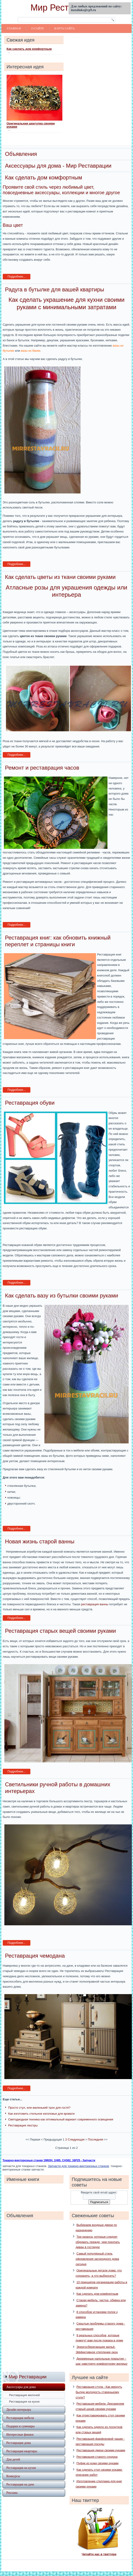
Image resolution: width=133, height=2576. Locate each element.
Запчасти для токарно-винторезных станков (78, 2166)
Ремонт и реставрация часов (42, 768)
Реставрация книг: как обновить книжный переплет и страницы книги (58, 940)
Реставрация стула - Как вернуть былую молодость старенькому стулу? (99, 2392)
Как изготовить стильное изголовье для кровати (41, 2113)
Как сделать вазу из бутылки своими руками (61, 1295)
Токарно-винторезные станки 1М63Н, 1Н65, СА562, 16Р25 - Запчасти (49, 2160)
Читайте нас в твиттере (99, 2554)
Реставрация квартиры (21, 2451)
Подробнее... (17, 276)
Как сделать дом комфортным (29, 49)
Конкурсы (13, 2476)
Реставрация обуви (30, 1103)
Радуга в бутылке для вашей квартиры (54, 289)
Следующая (76, 2139)
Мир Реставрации (66, 7)
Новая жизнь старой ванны (40, 1541)
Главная (14, 28)
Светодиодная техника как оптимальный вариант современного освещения (60, 2119)
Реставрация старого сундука (96, 2456)
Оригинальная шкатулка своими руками (30, 125)
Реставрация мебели (20, 2418)
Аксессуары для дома (21, 2387)
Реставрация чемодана (35, 1956)
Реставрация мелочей (24, 2395)
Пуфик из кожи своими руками (97, 2463)
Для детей (13, 2459)
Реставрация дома (18, 2443)
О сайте (37, 28)
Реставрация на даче (20, 2484)
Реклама (11, 2492)
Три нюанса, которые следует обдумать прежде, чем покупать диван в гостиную (98, 2242)
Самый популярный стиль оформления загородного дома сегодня (97, 2259)
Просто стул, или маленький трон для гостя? (39, 2107)
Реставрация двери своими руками (100, 2450)
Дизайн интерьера (18, 2409)
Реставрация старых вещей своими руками (60, 1631)
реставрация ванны (94, 1604)
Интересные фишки (19, 2434)
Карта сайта (64, 28)
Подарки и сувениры (20, 2426)
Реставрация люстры (23, 2125)
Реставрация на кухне (24, 2401)
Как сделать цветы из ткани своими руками (60, 577)
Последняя (95, 2139)
